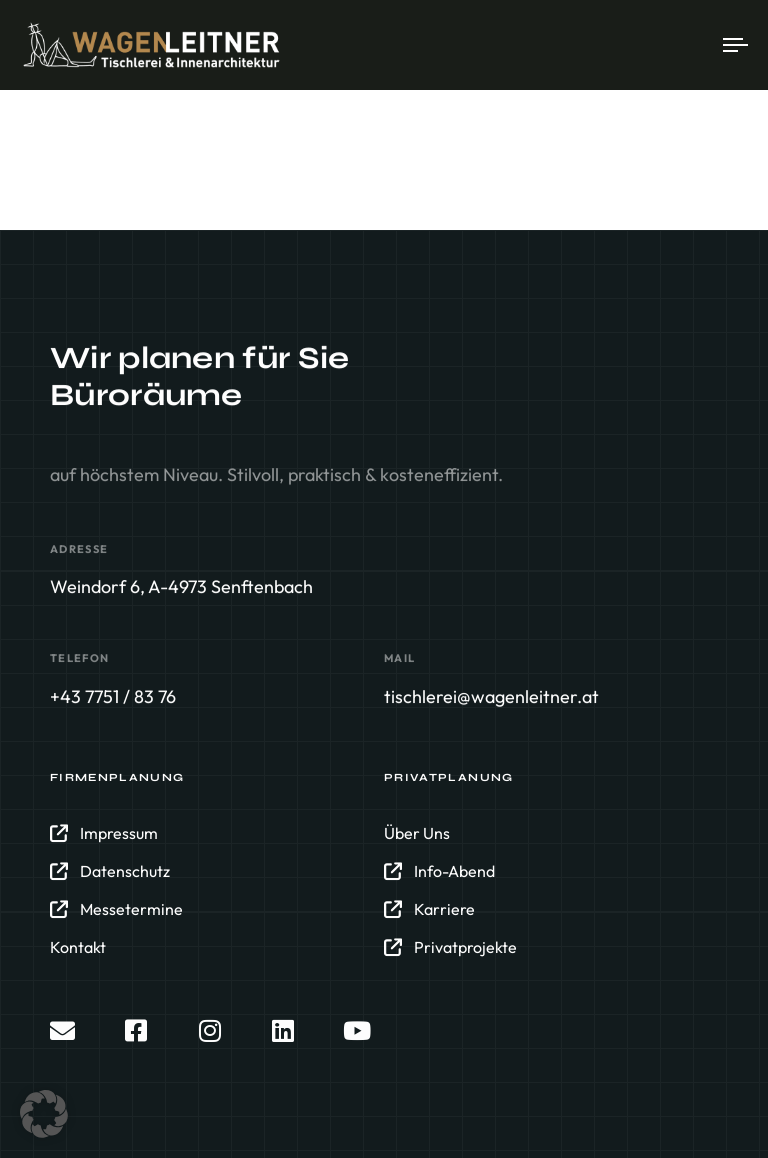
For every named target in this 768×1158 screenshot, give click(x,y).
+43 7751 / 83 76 (113, 696)
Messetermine (116, 909)
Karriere (429, 909)
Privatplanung (449, 777)
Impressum (104, 833)
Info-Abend (439, 871)
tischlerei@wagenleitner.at (491, 696)
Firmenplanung (117, 777)
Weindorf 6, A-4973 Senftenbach (181, 586)
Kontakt (78, 947)
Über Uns (417, 833)
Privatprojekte (450, 947)
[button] (44, 1114)
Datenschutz (110, 871)
